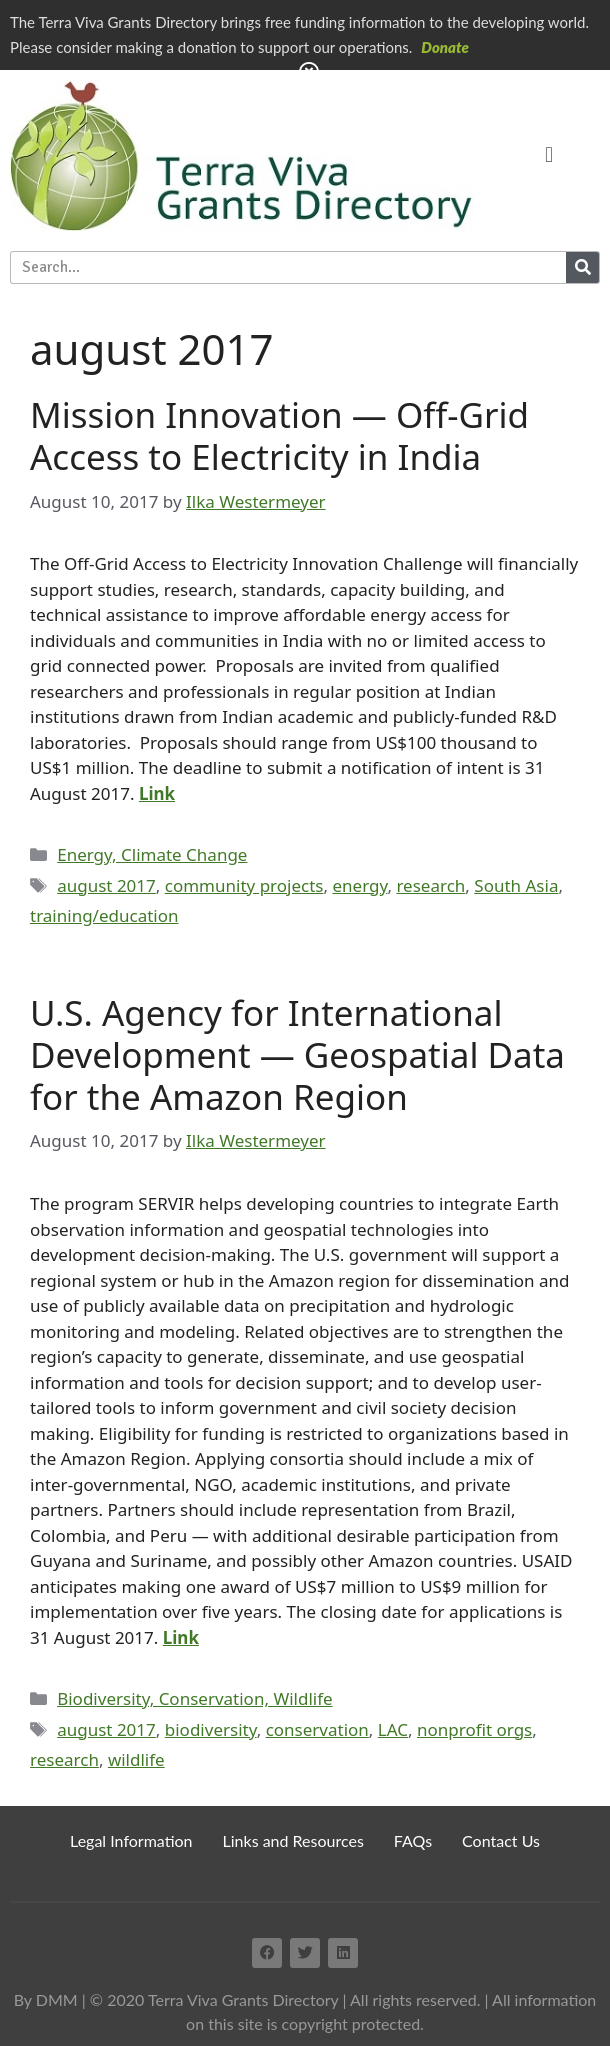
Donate (445, 47)
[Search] (582, 267)
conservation (317, 1729)
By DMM (46, 1999)
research (430, 885)
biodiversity (211, 1729)
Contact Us (501, 1840)
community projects (244, 885)
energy (359, 885)
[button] (548, 155)
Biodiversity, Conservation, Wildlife (194, 1698)
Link (157, 793)
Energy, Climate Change (152, 854)
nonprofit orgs (474, 1729)
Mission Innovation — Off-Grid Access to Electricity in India (279, 435)
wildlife (136, 1759)
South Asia (516, 885)
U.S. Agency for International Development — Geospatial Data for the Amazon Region (297, 1054)
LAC (393, 1729)
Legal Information (131, 1840)
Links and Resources (293, 1840)
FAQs (413, 1840)
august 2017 (106, 885)
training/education (104, 915)
